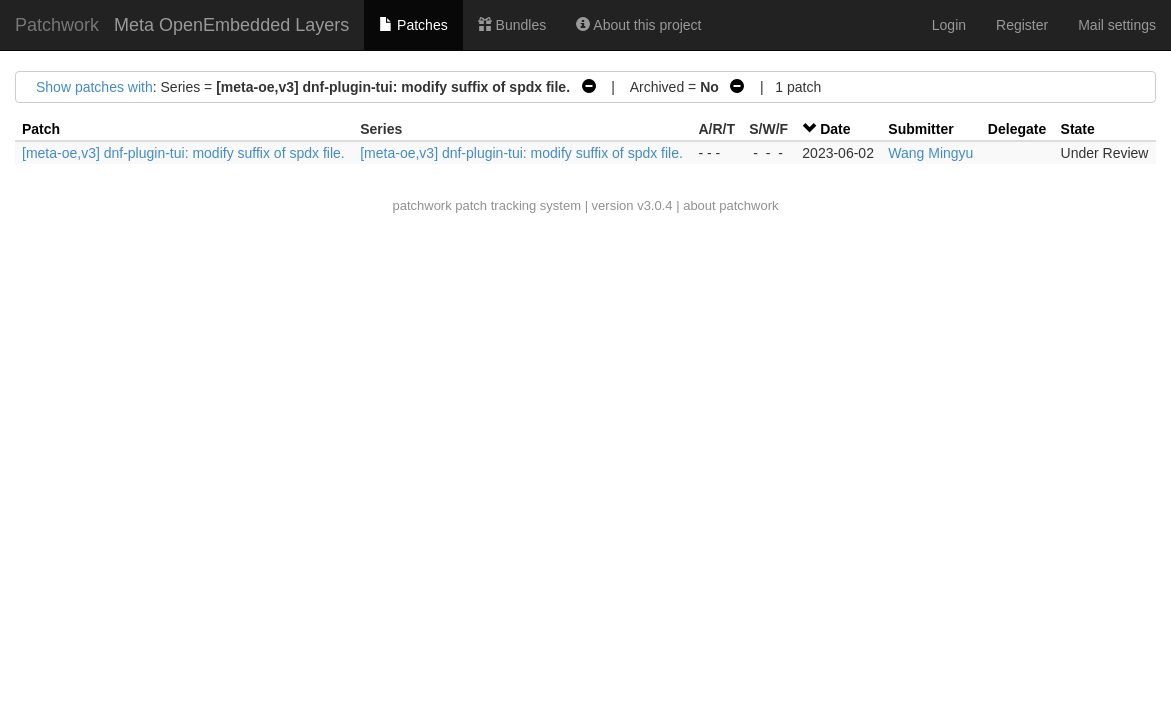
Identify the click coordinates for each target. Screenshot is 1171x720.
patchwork (421, 205)
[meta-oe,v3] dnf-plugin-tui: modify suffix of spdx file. (183, 153)
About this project (638, 25)
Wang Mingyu (930, 153)
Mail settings (1117, 25)
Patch (41, 129)
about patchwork (730, 205)
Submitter (920, 129)
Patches (413, 25)
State (1078, 129)
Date (835, 129)
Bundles (512, 25)
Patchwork (57, 25)
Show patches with (94, 87)
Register (1022, 25)
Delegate (1017, 129)
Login (949, 25)
